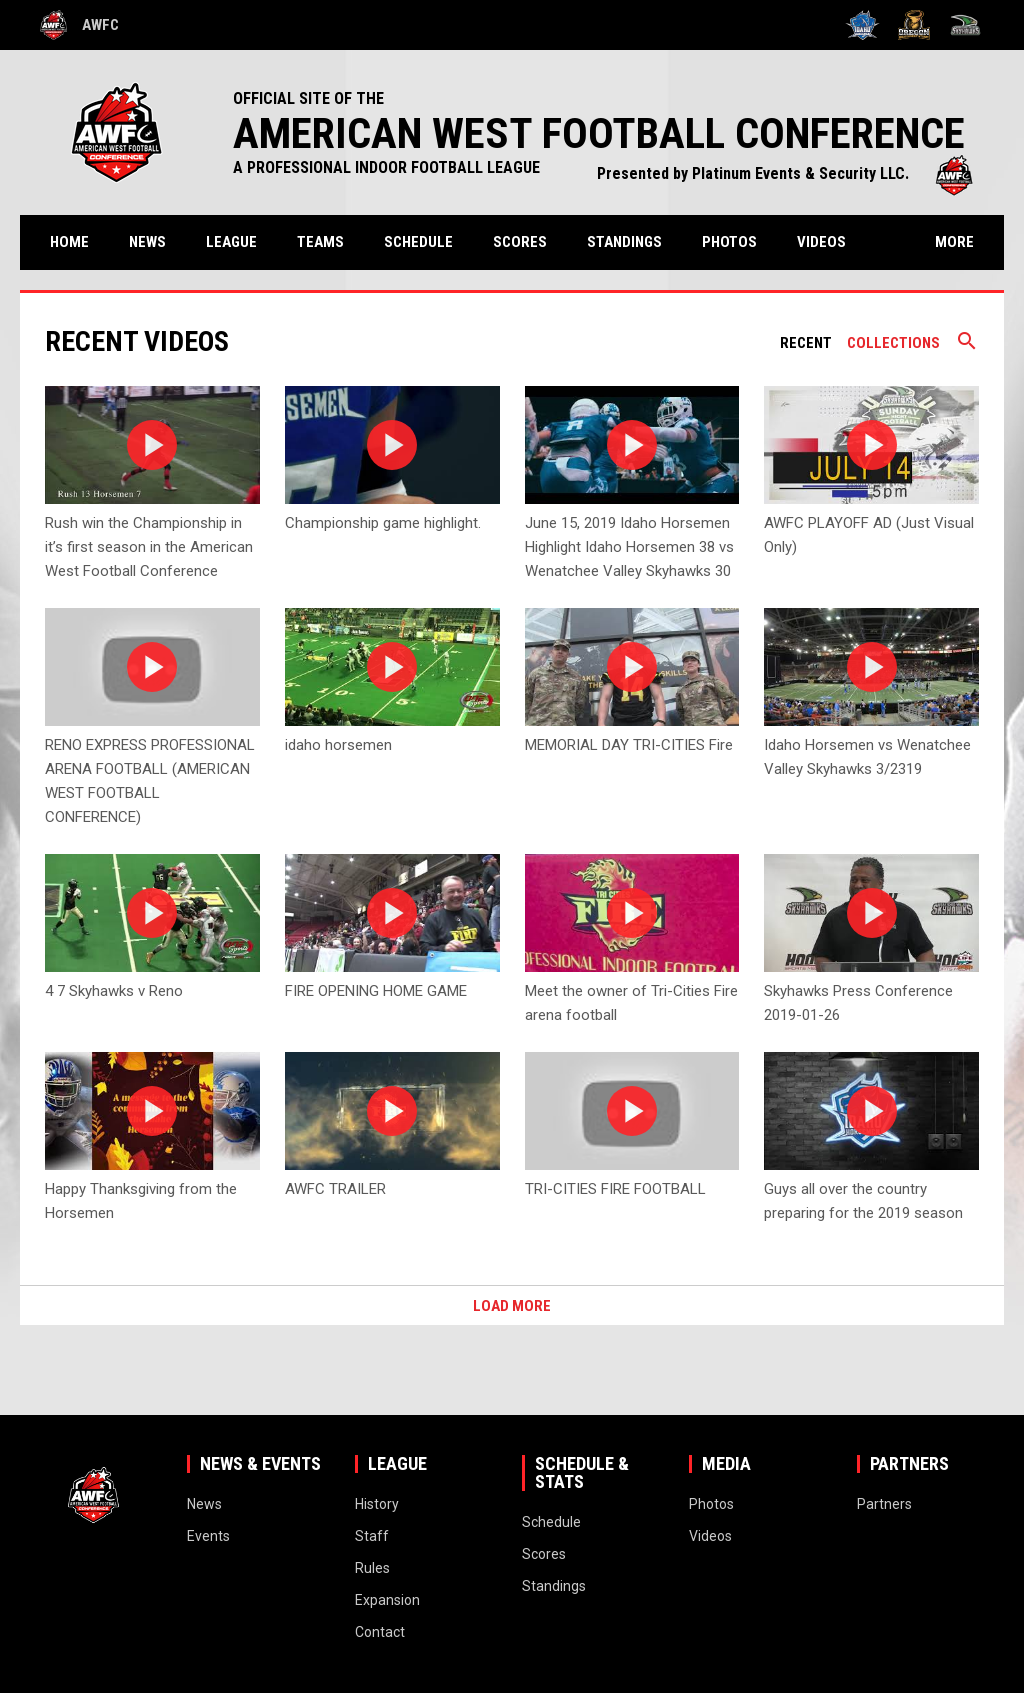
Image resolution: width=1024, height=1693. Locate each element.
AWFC (79, 25)
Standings (624, 242)
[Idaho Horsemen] (862, 25)
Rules (372, 1568)
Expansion (387, 1600)
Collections (893, 343)
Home (69, 242)
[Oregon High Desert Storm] (914, 25)
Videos (821, 242)
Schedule (418, 242)
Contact (380, 1632)
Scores (520, 242)
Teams (320, 242)
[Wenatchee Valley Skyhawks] (965, 25)
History (377, 1504)
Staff (372, 1536)
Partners (884, 1504)
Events (208, 1536)
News (147, 242)
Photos (729, 242)
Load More (512, 1306)
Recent (806, 343)
